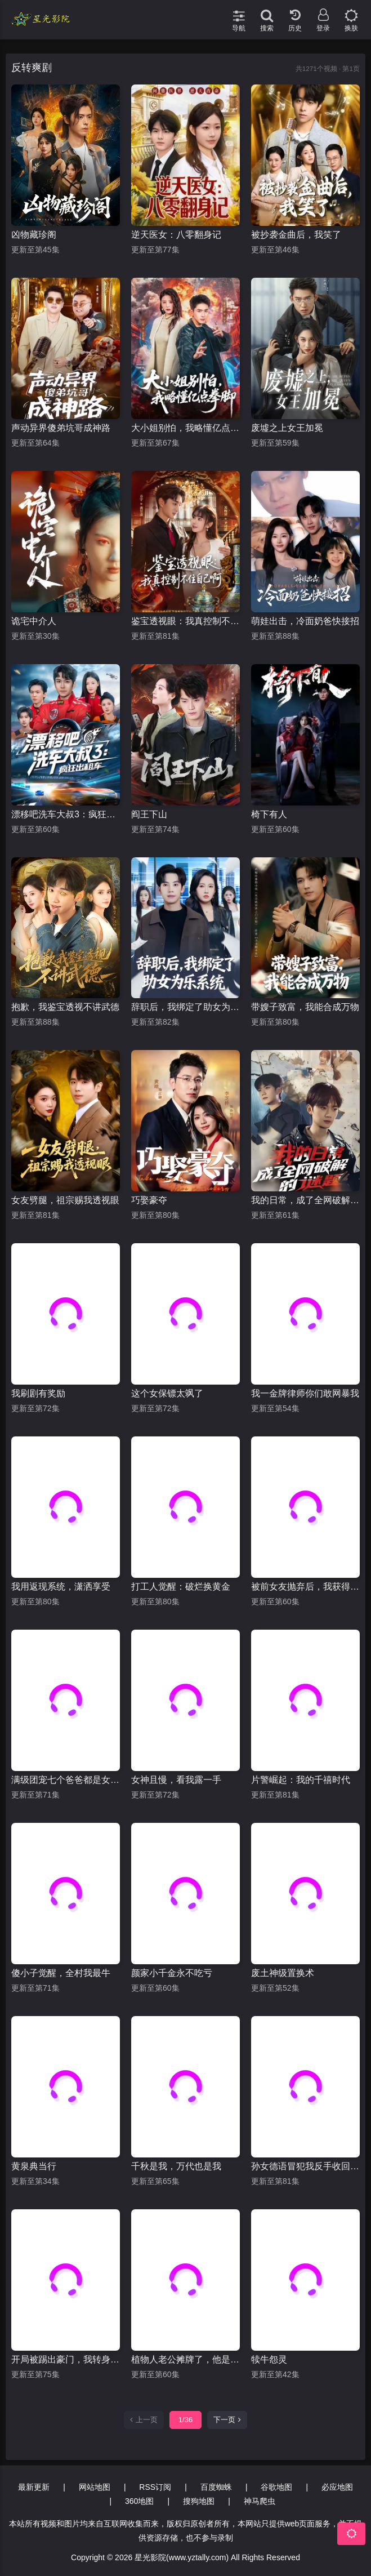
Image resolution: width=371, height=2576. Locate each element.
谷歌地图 (276, 2487)
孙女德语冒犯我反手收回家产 (305, 2166)
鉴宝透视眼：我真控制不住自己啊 (185, 621)
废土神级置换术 (282, 1973)
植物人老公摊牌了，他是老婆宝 (185, 2359)
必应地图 (337, 2487)
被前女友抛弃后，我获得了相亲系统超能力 (305, 1586)
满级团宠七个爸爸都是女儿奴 (65, 1780)
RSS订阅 (155, 2487)
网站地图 (94, 2487)
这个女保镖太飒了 (167, 1393)
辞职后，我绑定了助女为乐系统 (185, 1007)
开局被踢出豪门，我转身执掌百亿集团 (65, 2359)
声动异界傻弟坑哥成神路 (60, 428)
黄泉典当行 (33, 2166)
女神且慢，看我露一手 (176, 1780)
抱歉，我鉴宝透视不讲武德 (65, 1007)
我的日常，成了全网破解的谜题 (305, 1200)
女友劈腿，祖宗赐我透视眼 (65, 1200)
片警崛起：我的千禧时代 (300, 1780)
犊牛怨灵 (269, 2359)
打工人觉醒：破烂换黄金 (180, 1586)
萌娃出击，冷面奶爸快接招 (305, 621)
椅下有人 (269, 814)
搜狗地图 (198, 2501)
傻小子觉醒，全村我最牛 (60, 1973)
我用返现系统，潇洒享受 (60, 1586)
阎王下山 (149, 814)
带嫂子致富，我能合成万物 (305, 1007)
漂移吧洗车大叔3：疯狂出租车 (65, 814)
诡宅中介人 (33, 621)
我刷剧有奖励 (38, 1393)
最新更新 (34, 2487)
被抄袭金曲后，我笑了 (296, 234)
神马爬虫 (259, 2501)
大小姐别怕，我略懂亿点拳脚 (185, 428)
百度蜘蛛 (216, 2487)
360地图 (139, 2501)
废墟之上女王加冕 (287, 428)
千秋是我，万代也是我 (176, 2166)
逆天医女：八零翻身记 (176, 234)
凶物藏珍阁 (33, 234)
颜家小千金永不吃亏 (171, 1973)
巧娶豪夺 (149, 1200)
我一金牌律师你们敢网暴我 (305, 1393)
